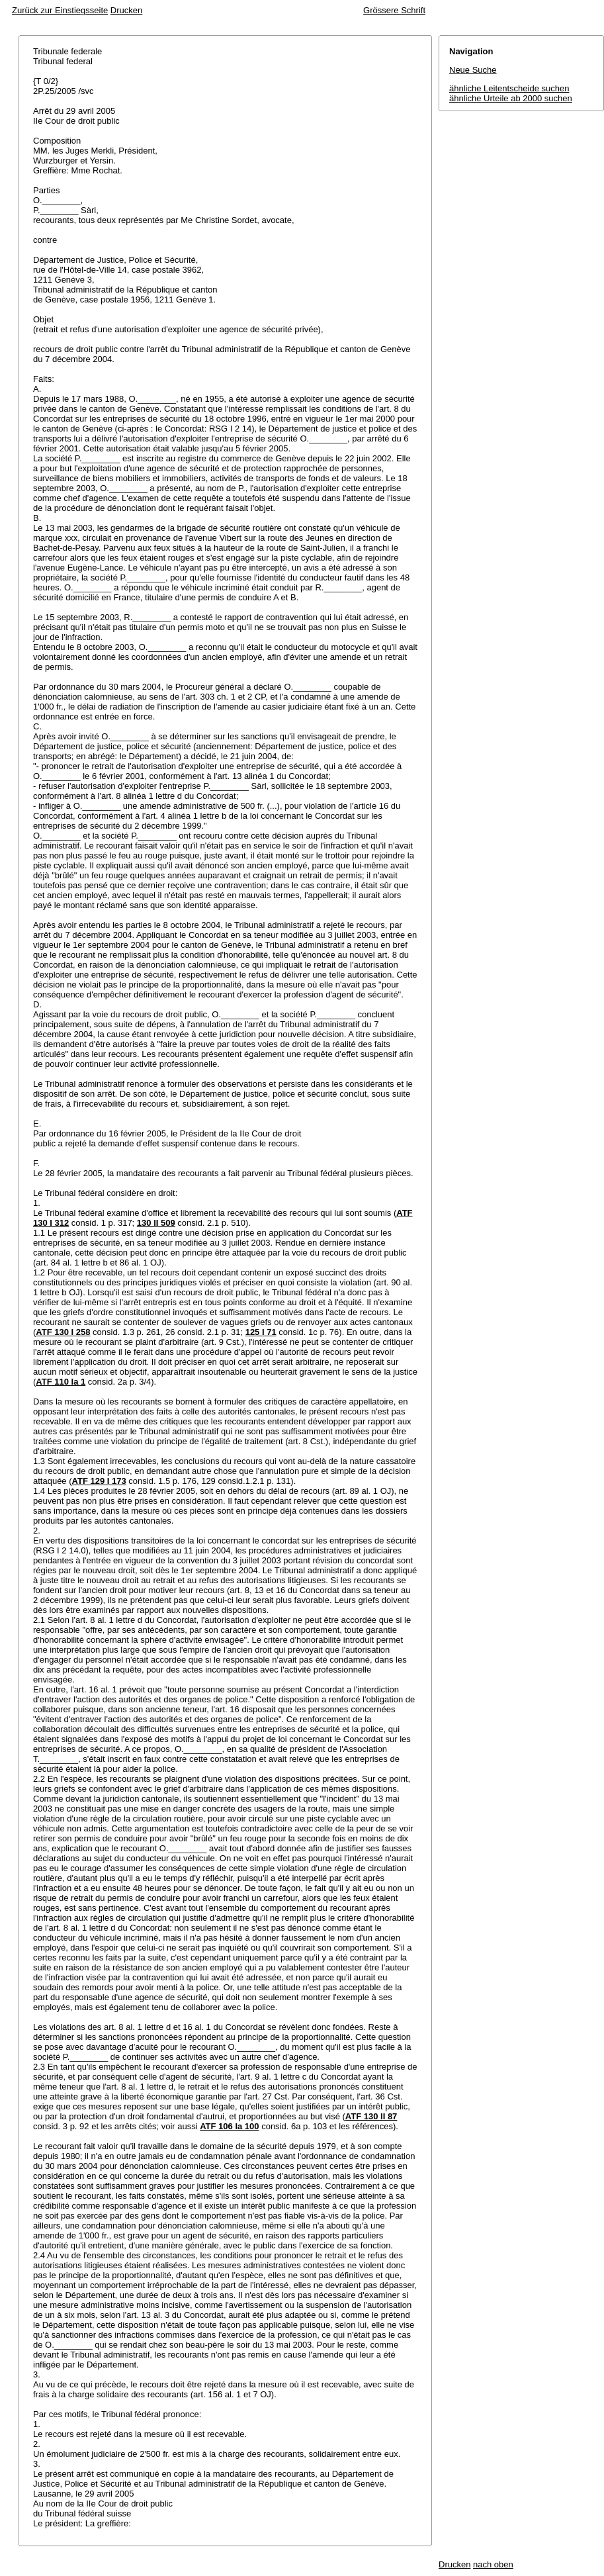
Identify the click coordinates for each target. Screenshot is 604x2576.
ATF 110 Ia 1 (60, 1382)
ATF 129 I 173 (99, 1481)
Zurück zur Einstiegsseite (60, 10)
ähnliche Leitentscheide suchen (509, 88)
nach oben (493, 2564)
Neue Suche (473, 70)
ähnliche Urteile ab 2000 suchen (510, 98)
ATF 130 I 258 (63, 1332)
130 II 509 (156, 1223)
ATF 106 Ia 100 (229, 2126)
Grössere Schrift (394, 10)
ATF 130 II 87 (371, 2116)
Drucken (126, 10)
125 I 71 (261, 1332)
